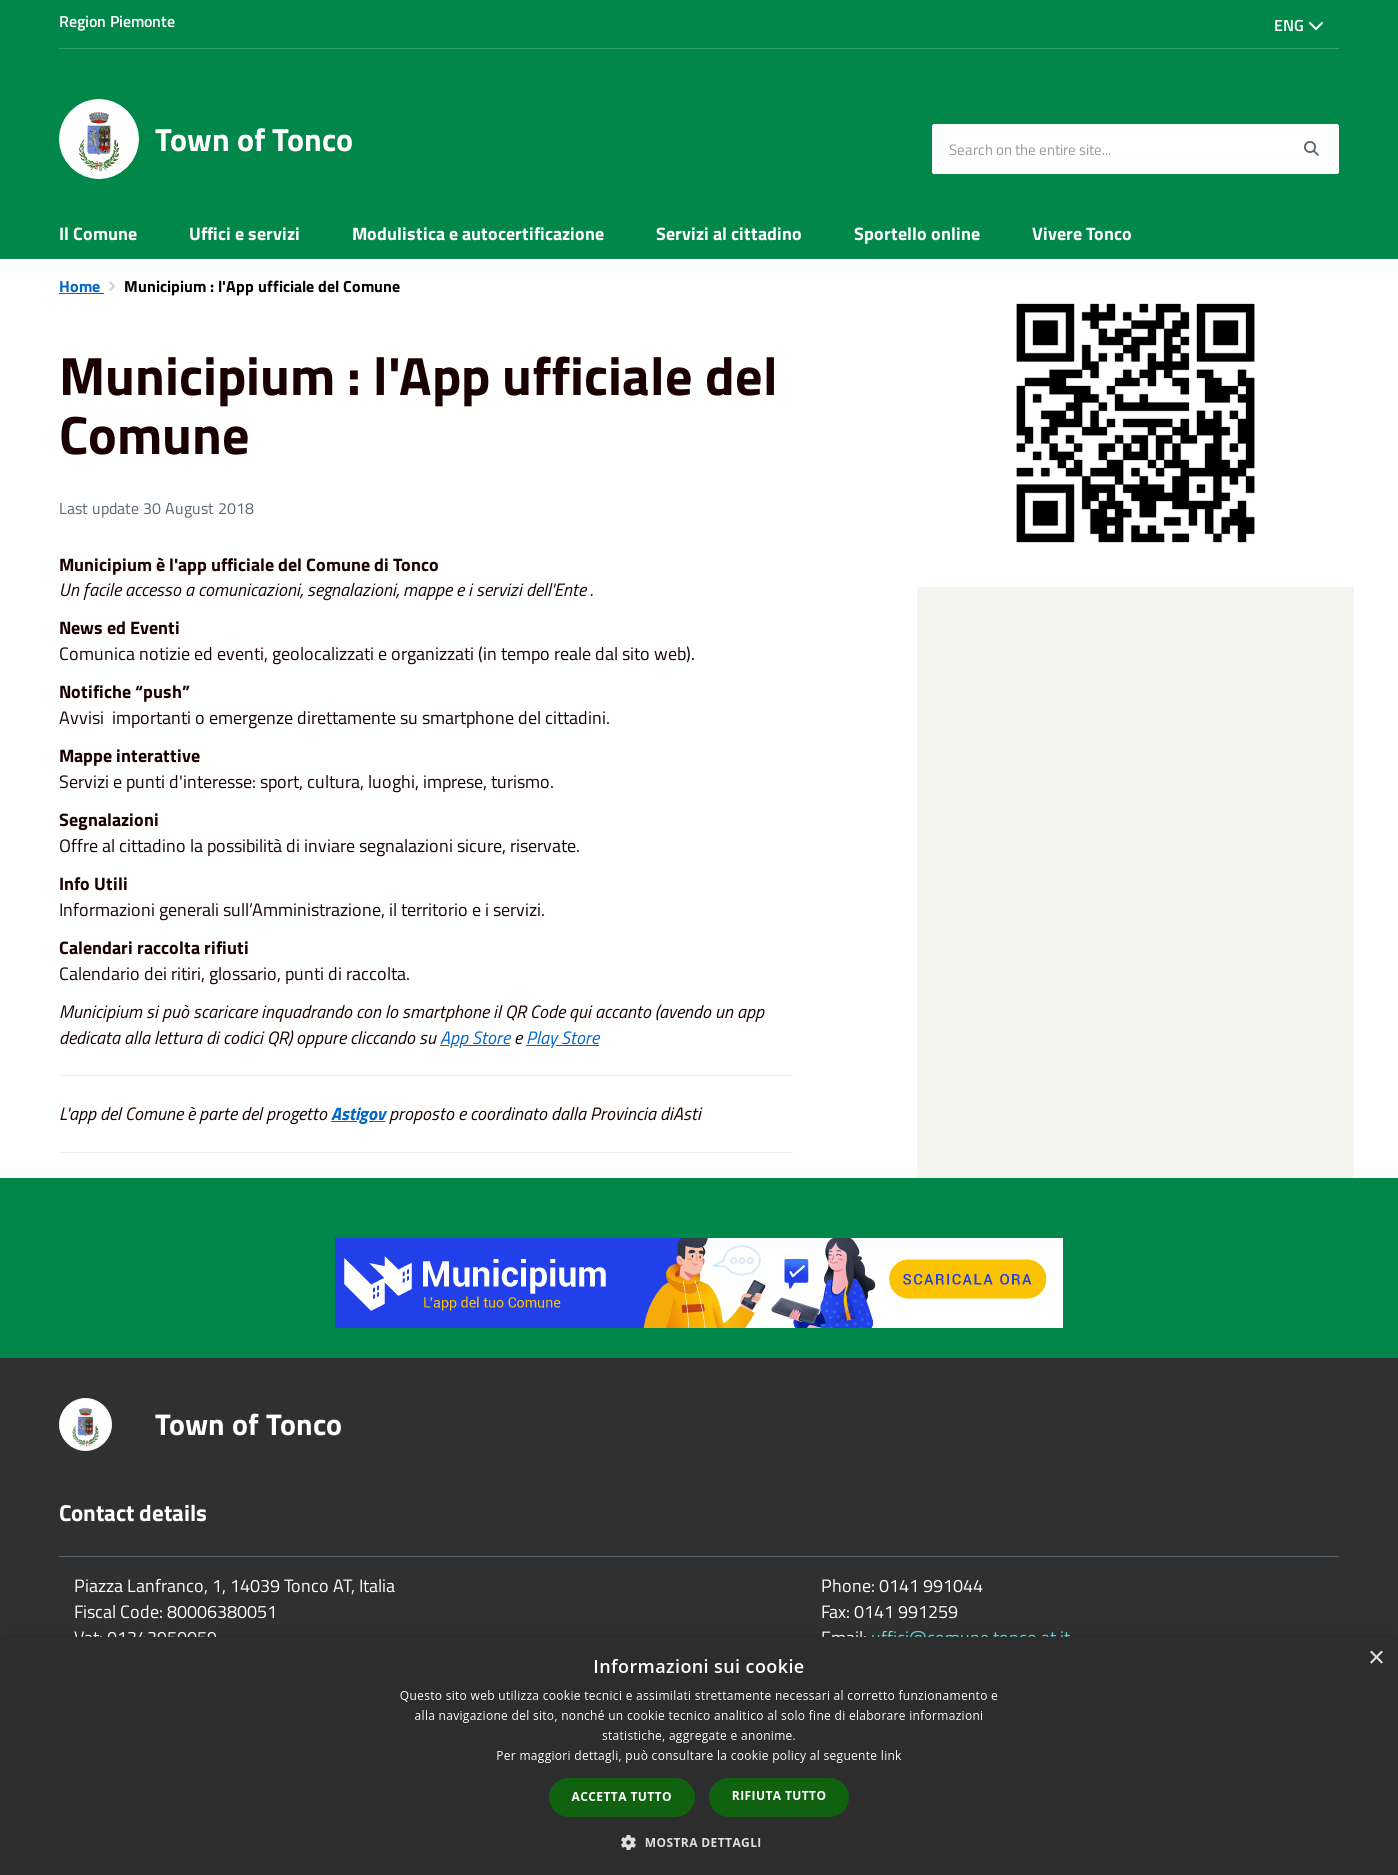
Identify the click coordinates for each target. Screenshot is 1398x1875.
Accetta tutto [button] (622, 1796)
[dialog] (699, 1756)
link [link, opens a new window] (891, 1755)
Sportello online (917, 233)
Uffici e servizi (244, 233)
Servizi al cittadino (729, 233)
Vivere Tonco (1082, 233)
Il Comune (98, 233)
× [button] (1375, 1658)
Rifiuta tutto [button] (779, 1795)
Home (81, 286)
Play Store (562, 1037)
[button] (699, 1841)
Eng (1299, 25)
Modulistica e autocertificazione (478, 233)
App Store (475, 1037)
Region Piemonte (117, 21)
